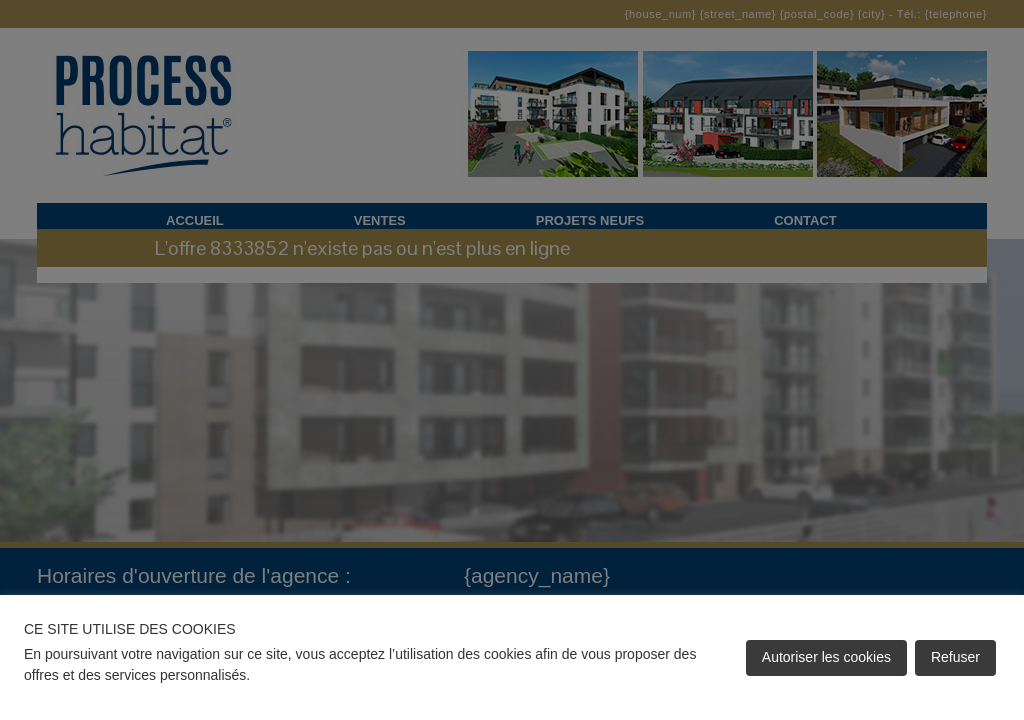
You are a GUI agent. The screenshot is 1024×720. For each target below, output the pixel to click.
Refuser (955, 657)
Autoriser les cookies (826, 657)
